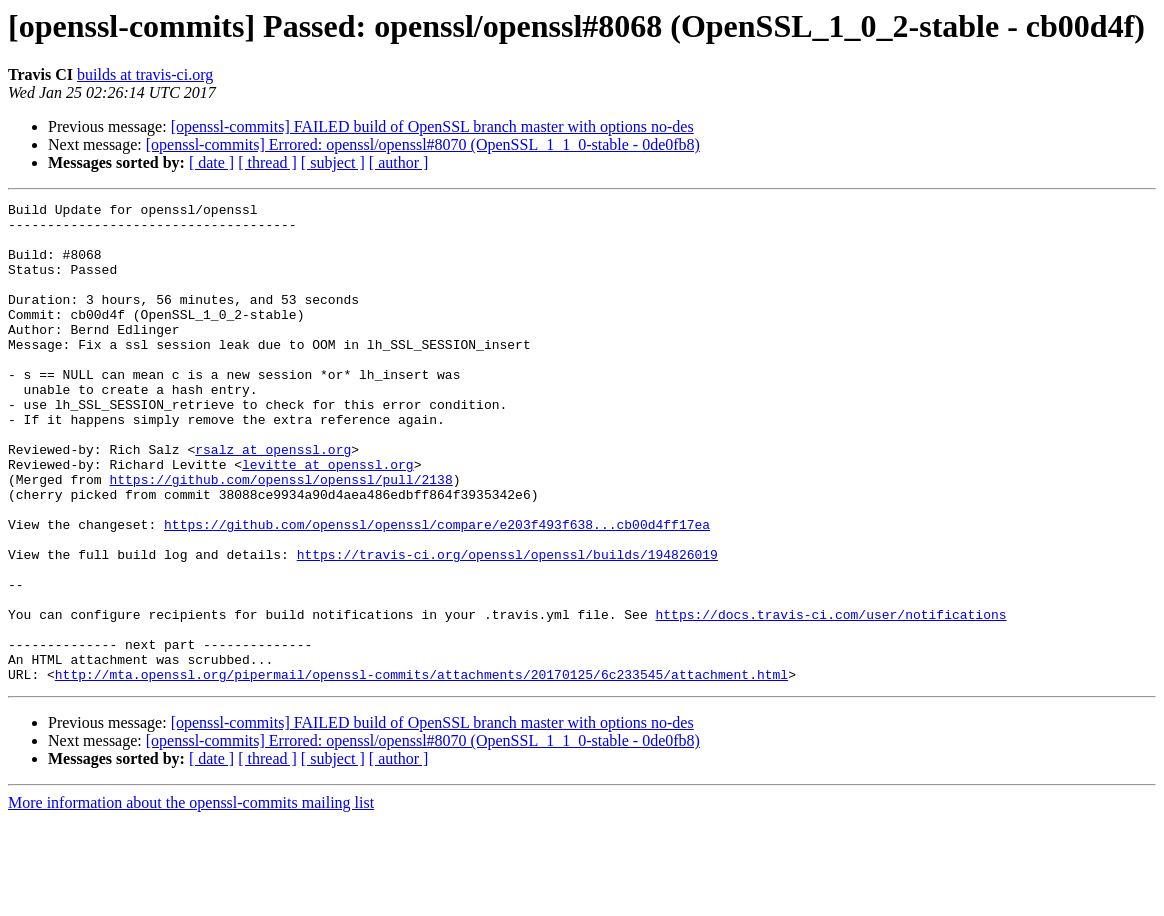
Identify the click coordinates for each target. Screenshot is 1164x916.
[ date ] (211, 162)
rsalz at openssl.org (273, 500)
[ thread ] (267, 162)
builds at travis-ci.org (145, 74)
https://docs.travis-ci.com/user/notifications (830, 698)
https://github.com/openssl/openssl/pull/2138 (280, 536)
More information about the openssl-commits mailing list (191, 898)
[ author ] (399, 162)
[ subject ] (333, 162)
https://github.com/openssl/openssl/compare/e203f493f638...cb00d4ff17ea (437, 590)
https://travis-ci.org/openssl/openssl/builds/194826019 (507, 626)
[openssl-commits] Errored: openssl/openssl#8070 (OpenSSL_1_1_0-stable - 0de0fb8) (423, 144)
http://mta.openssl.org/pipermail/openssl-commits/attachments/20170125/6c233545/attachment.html (421, 770)
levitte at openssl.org (328, 518)
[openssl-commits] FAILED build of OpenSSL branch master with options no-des (432, 126)
